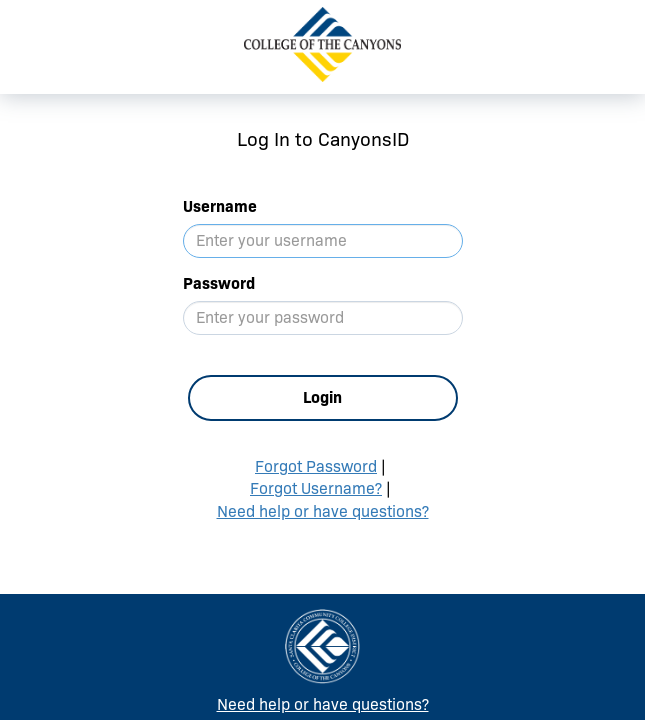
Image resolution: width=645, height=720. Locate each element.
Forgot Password (316, 466)
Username (220, 206)
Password (219, 283)
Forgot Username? (316, 488)
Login (322, 397)
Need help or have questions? (323, 511)
